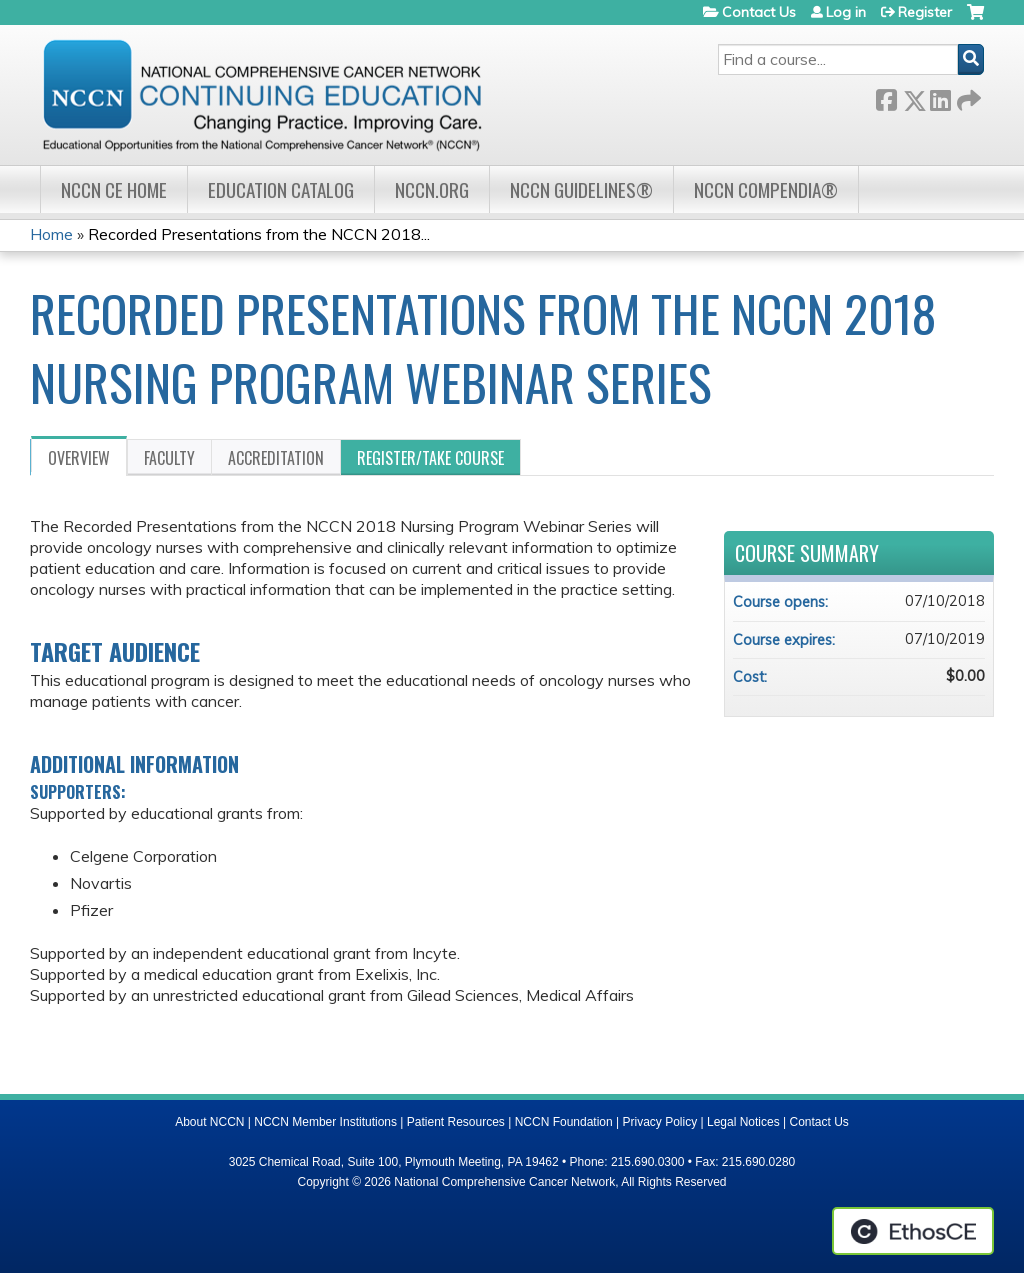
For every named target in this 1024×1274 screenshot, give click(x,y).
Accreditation (276, 458)
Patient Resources (456, 1122)
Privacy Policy (660, 1122)
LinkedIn (940, 96)
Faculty (169, 458)
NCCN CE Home (114, 189)
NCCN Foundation (564, 1122)
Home (51, 234)
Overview (79, 458)
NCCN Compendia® (766, 189)
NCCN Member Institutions (325, 1122)
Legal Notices (743, 1122)
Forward (967, 96)
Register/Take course (430, 458)
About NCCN (209, 1122)
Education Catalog (281, 189)
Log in (846, 12)
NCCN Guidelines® (581, 189)
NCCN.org (432, 189)
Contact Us (759, 12)
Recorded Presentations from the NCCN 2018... (259, 234)
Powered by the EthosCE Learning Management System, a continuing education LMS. (913, 1231)
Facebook (886, 96)
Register (925, 12)
